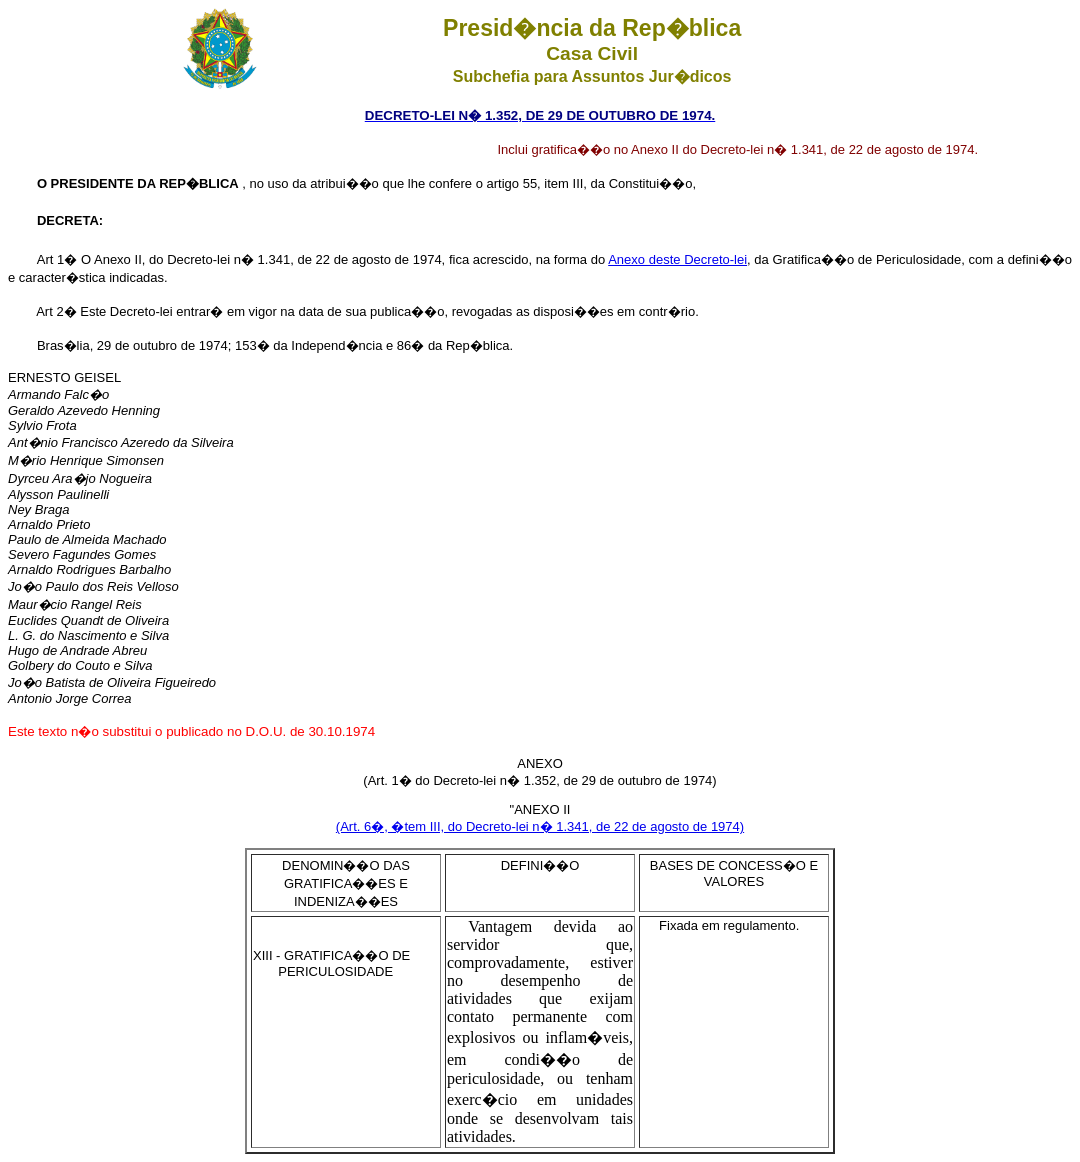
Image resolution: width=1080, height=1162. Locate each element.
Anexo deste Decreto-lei (677, 259)
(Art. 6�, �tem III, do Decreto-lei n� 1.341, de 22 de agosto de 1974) (540, 826)
